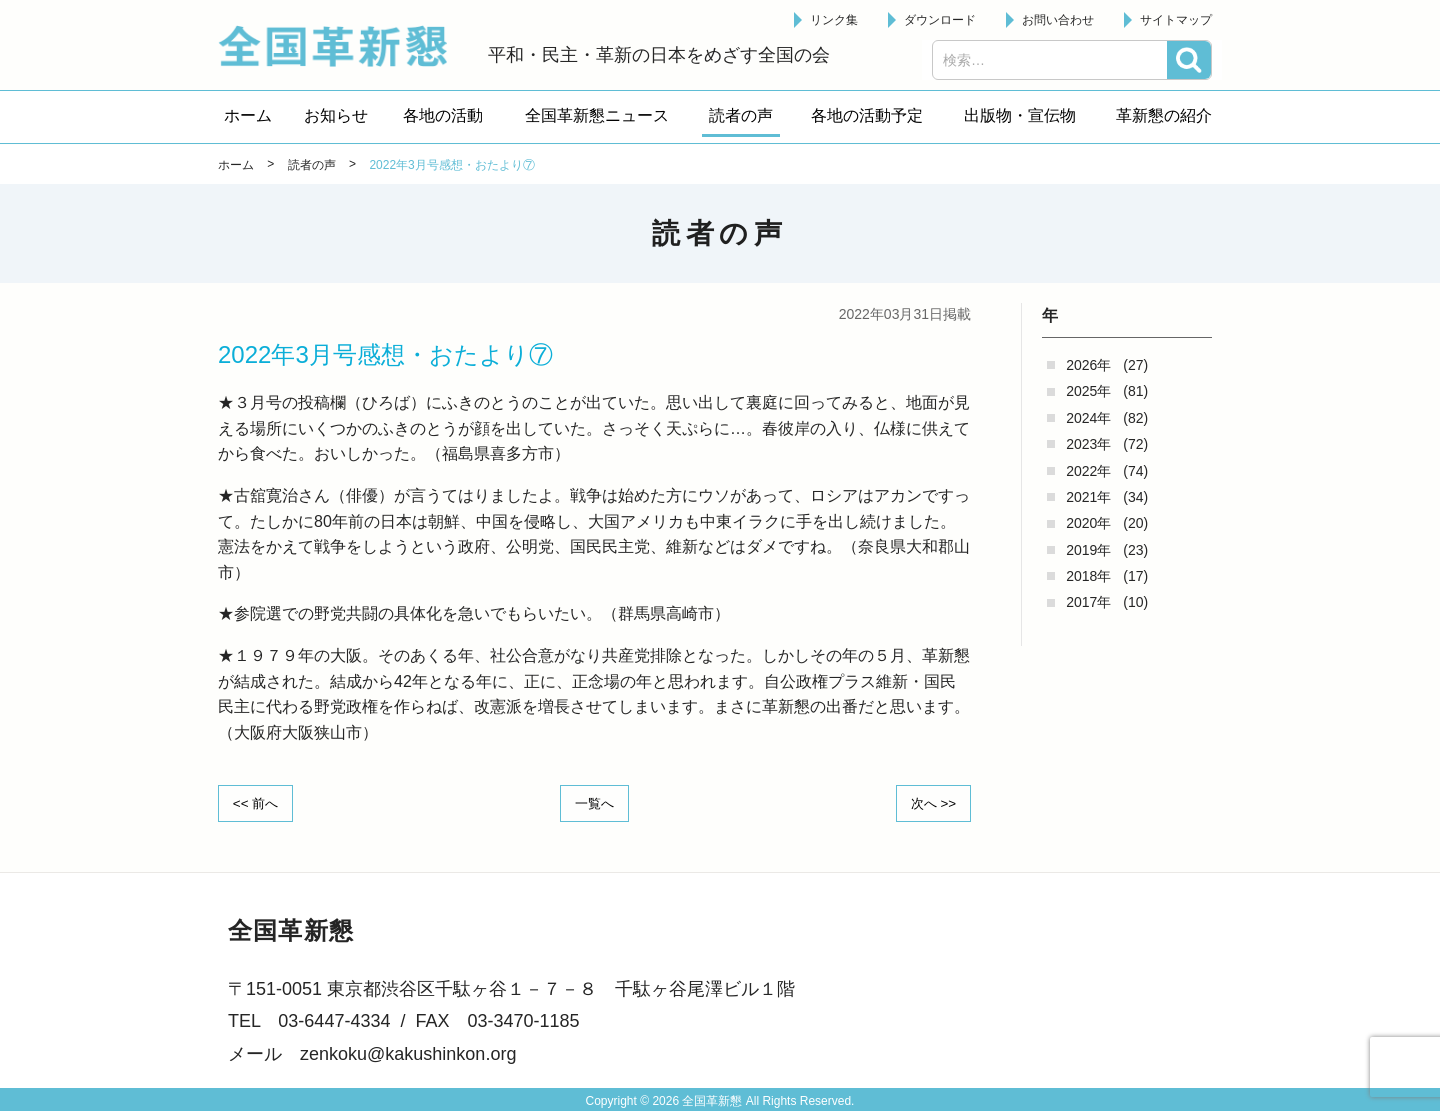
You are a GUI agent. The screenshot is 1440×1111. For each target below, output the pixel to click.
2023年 (1088, 444)
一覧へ (595, 802)
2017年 (1088, 602)
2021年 (1088, 497)
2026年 (1088, 365)
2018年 (1088, 576)
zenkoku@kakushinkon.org (408, 1053)
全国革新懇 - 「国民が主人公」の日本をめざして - (343, 46)
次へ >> (930, 802)
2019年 (1088, 550)
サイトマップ (1176, 20)
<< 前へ (259, 802)
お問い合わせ (1058, 20)
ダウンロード (940, 20)
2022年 (1088, 471)
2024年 (1088, 418)
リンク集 (834, 20)
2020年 (1088, 523)
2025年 (1088, 391)
